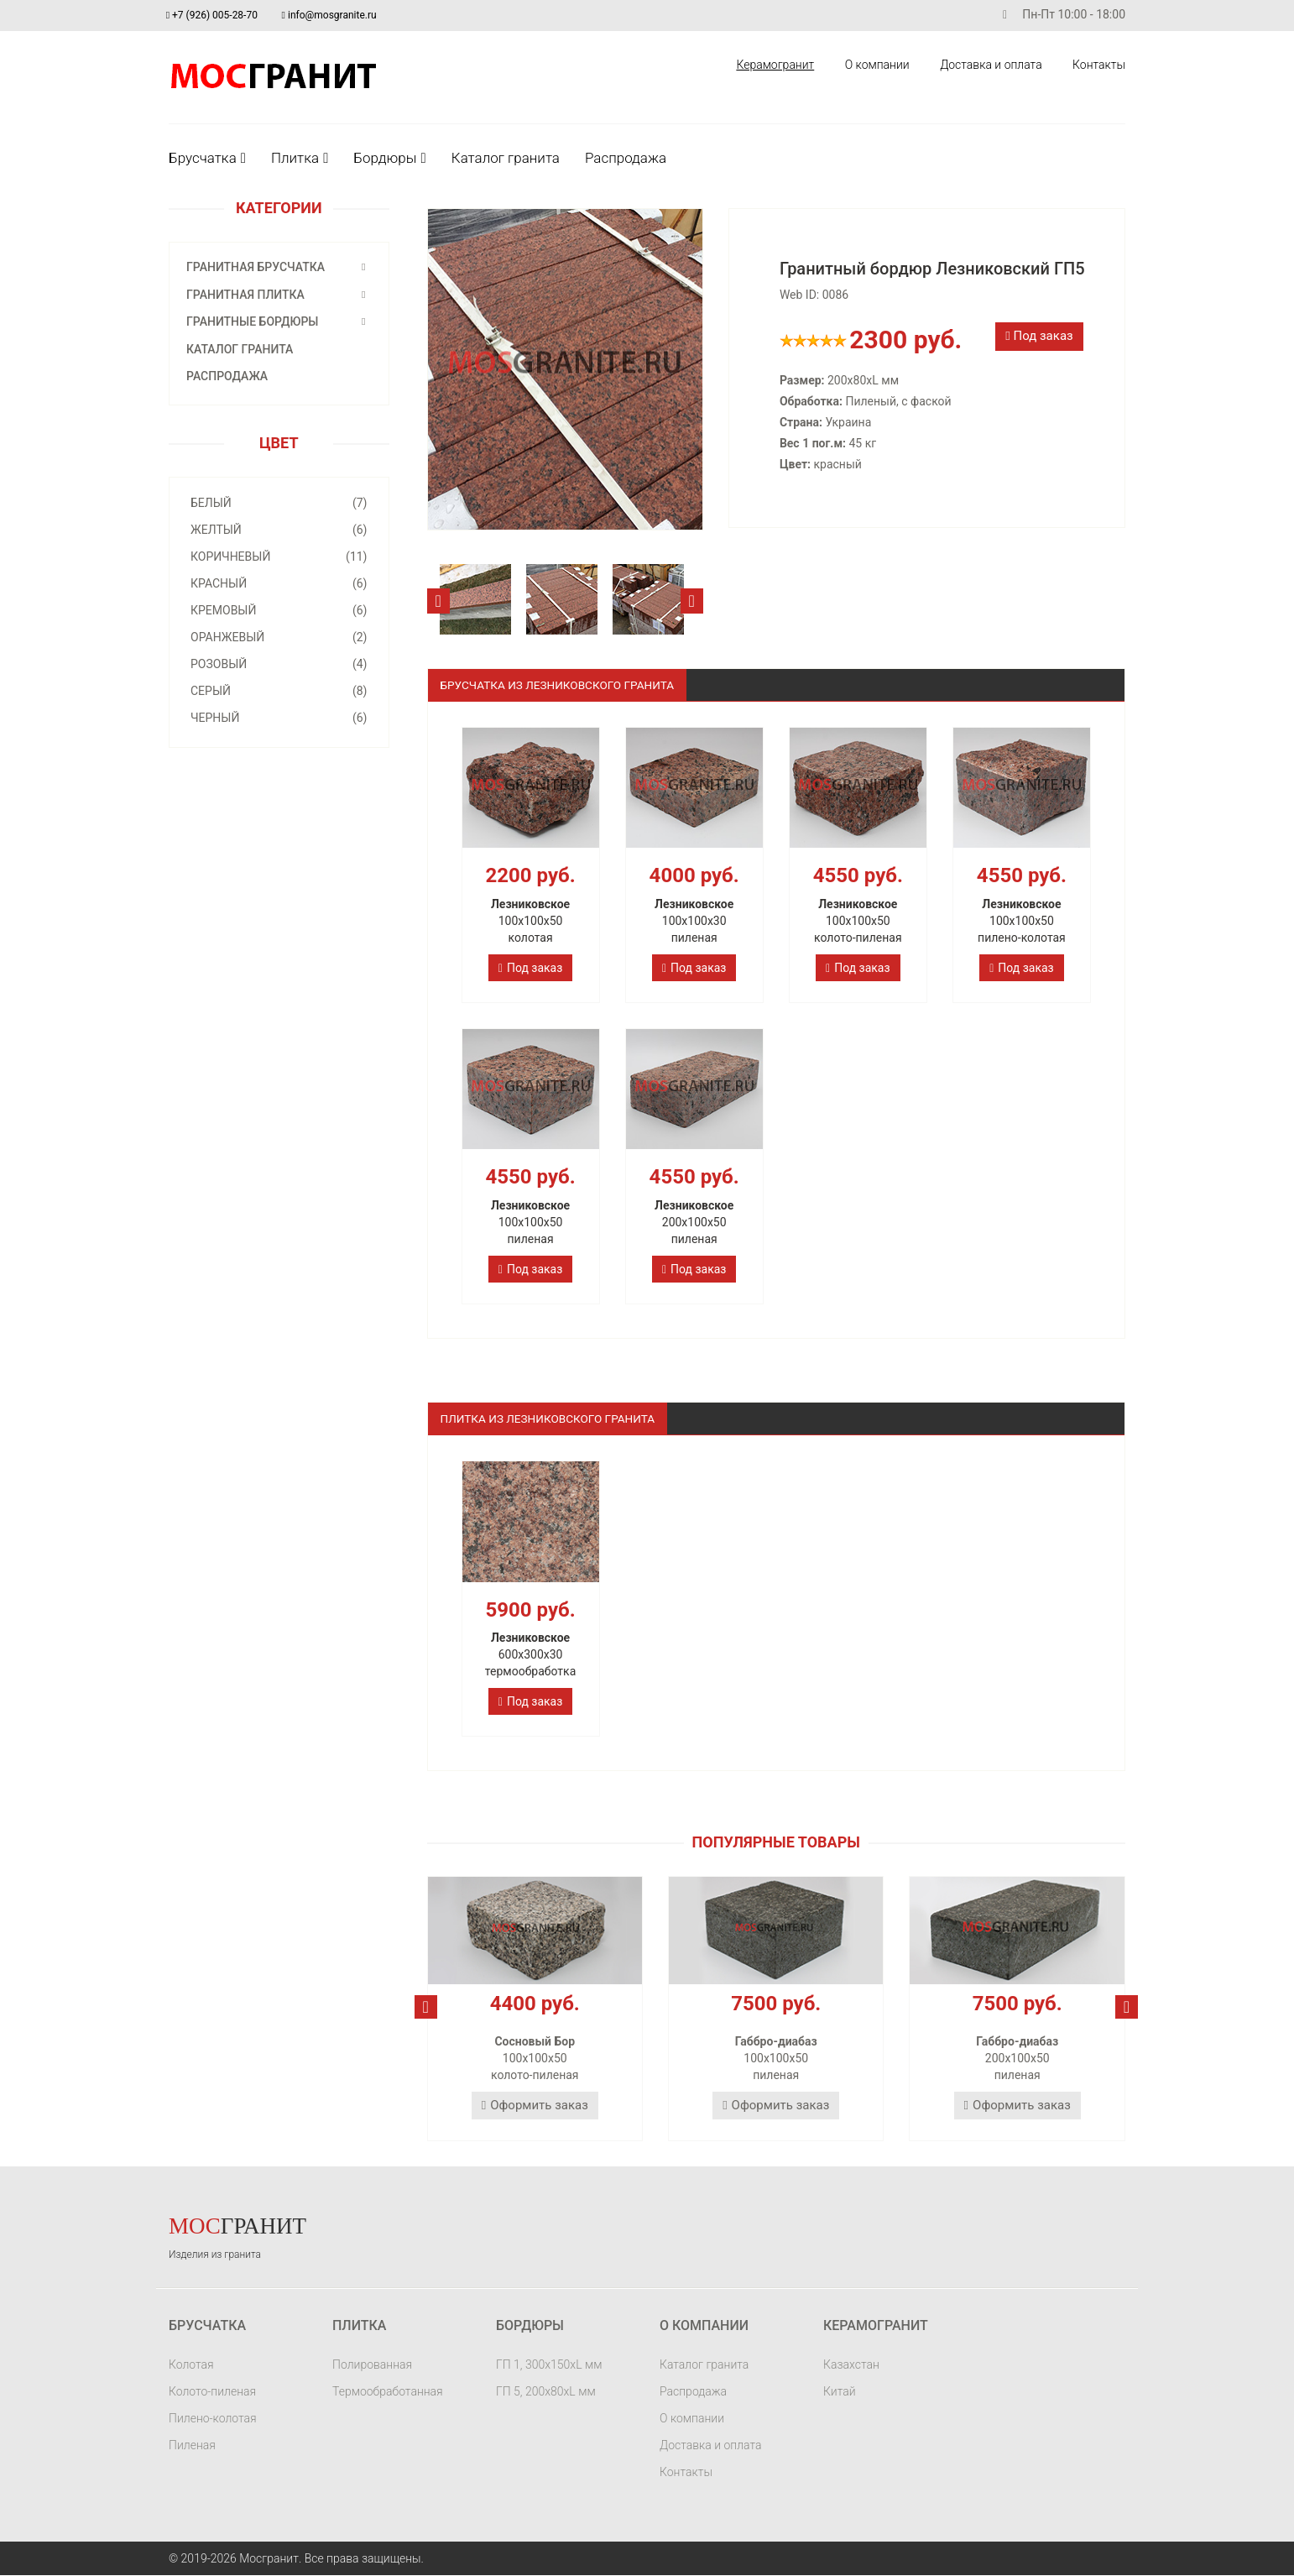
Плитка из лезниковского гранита (551, 1418)
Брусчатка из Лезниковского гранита (561, 685)
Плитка (299, 157)
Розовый (279, 664)
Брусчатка (207, 157)
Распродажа (625, 157)
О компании (875, 64)
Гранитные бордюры (252, 321)
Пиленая (192, 2446)
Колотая (191, 2365)
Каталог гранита (505, 157)
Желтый (279, 529)
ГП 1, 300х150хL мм (549, 2365)
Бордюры (389, 157)
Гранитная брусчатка (255, 267)
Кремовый (279, 610)
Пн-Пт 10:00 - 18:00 (1057, 15)
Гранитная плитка (245, 294)
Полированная (372, 2365)
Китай (839, 2392)
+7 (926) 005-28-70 (214, 15)
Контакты (1097, 64)
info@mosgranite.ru (334, 15)
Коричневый (279, 556)
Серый (279, 690)
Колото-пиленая (212, 2392)
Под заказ (1038, 335)
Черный (279, 717)
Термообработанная (387, 2392)
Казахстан (851, 2365)
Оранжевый (279, 637)
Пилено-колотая (213, 2419)
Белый (279, 502)
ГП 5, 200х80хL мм (546, 2392)
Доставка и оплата (989, 64)
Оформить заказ (535, 2106)
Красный (279, 583)
